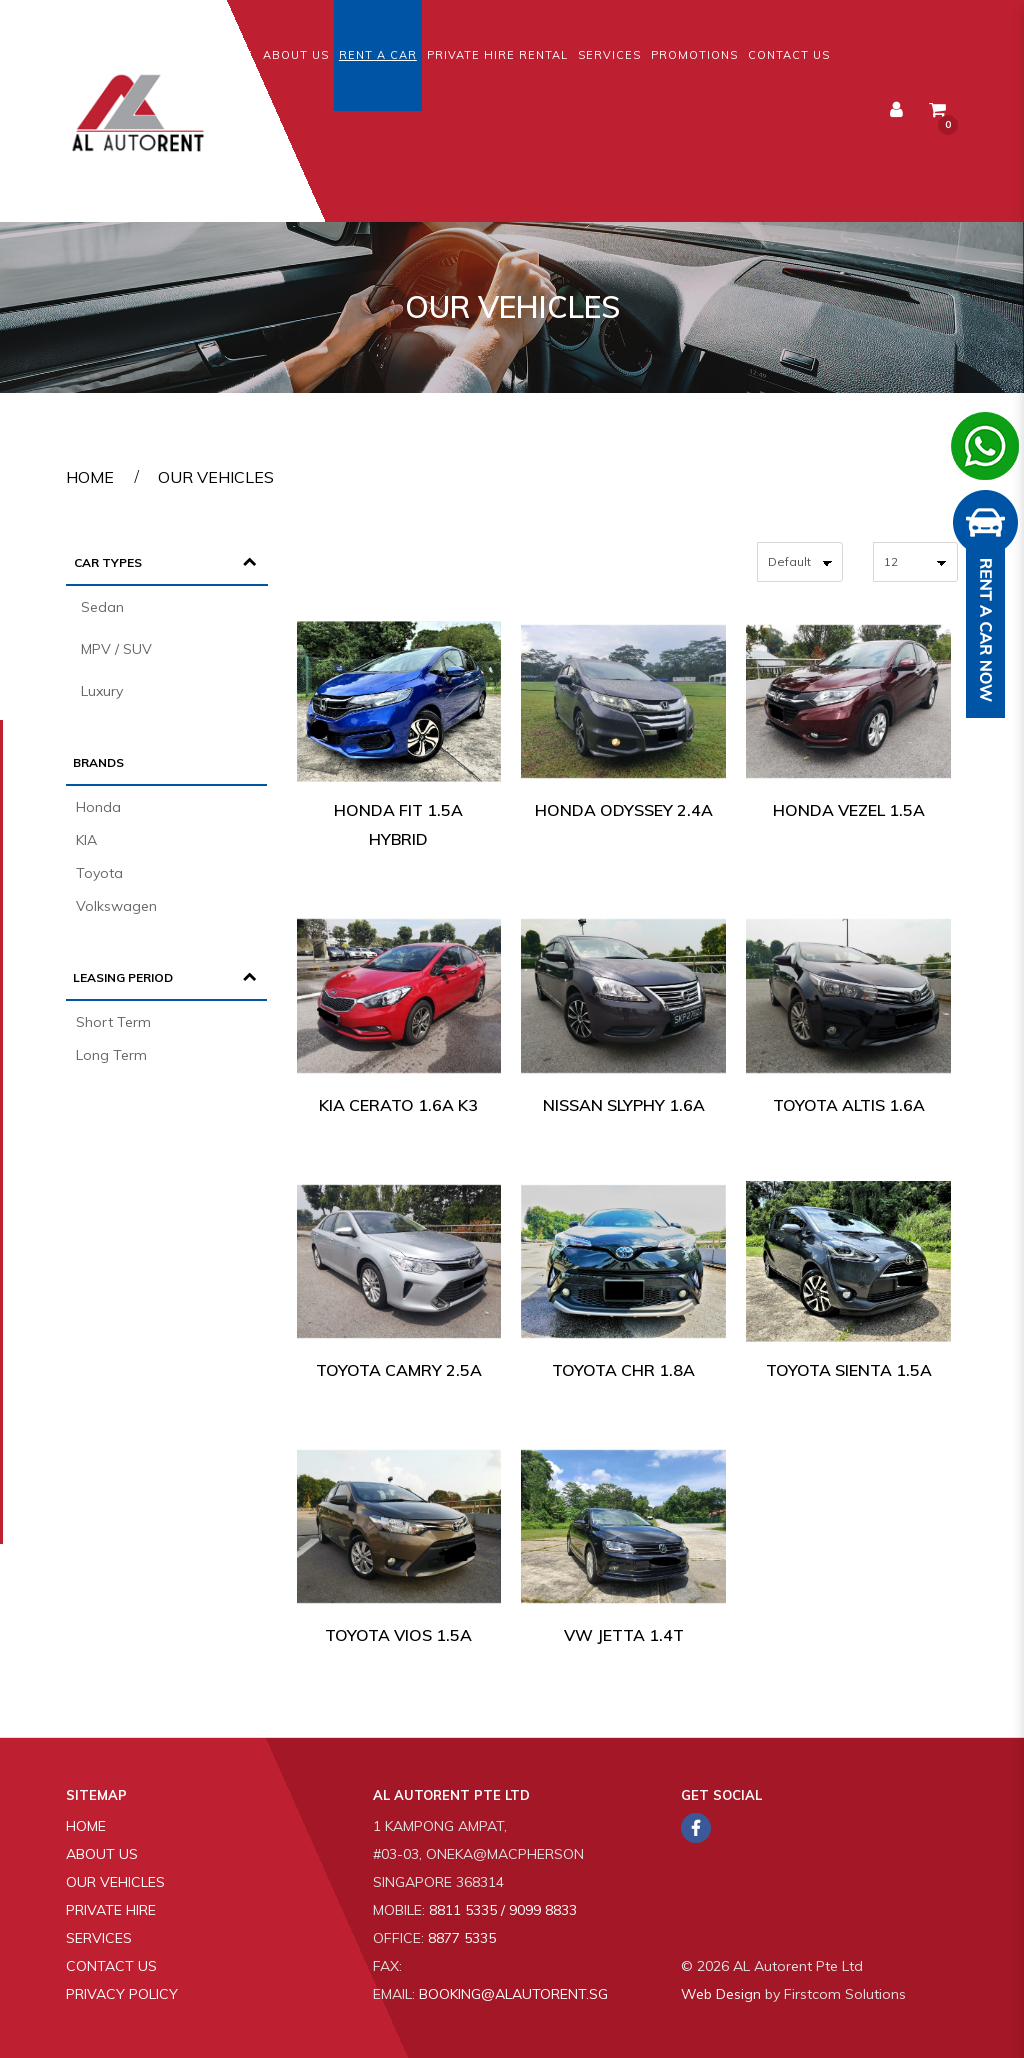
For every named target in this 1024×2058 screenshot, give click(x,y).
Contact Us (111, 1966)
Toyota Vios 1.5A (398, 1635)
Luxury (102, 691)
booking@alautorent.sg (513, 1994)
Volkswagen (116, 906)
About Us (102, 1854)
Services (99, 1938)
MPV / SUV (116, 649)
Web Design (721, 1994)
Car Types (108, 562)
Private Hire (111, 1910)
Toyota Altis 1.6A (849, 1105)
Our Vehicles (216, 477)
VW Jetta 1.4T (624, 1635)
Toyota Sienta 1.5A (849, 1370)
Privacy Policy (122, 1994)
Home (90, 477)
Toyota (99, 873)
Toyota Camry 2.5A (399, 1370)
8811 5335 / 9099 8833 (503, 1910)
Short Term (113, 1022)
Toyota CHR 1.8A (623, 1370)
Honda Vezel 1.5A (849, 810)
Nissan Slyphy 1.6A (624, 1105)
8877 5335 (462, 1938)
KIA (86, 840)
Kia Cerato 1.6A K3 (398, 1105)
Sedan (102, 607)
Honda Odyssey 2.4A (624, 810)
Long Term (111, 1055)
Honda (98, 807)
